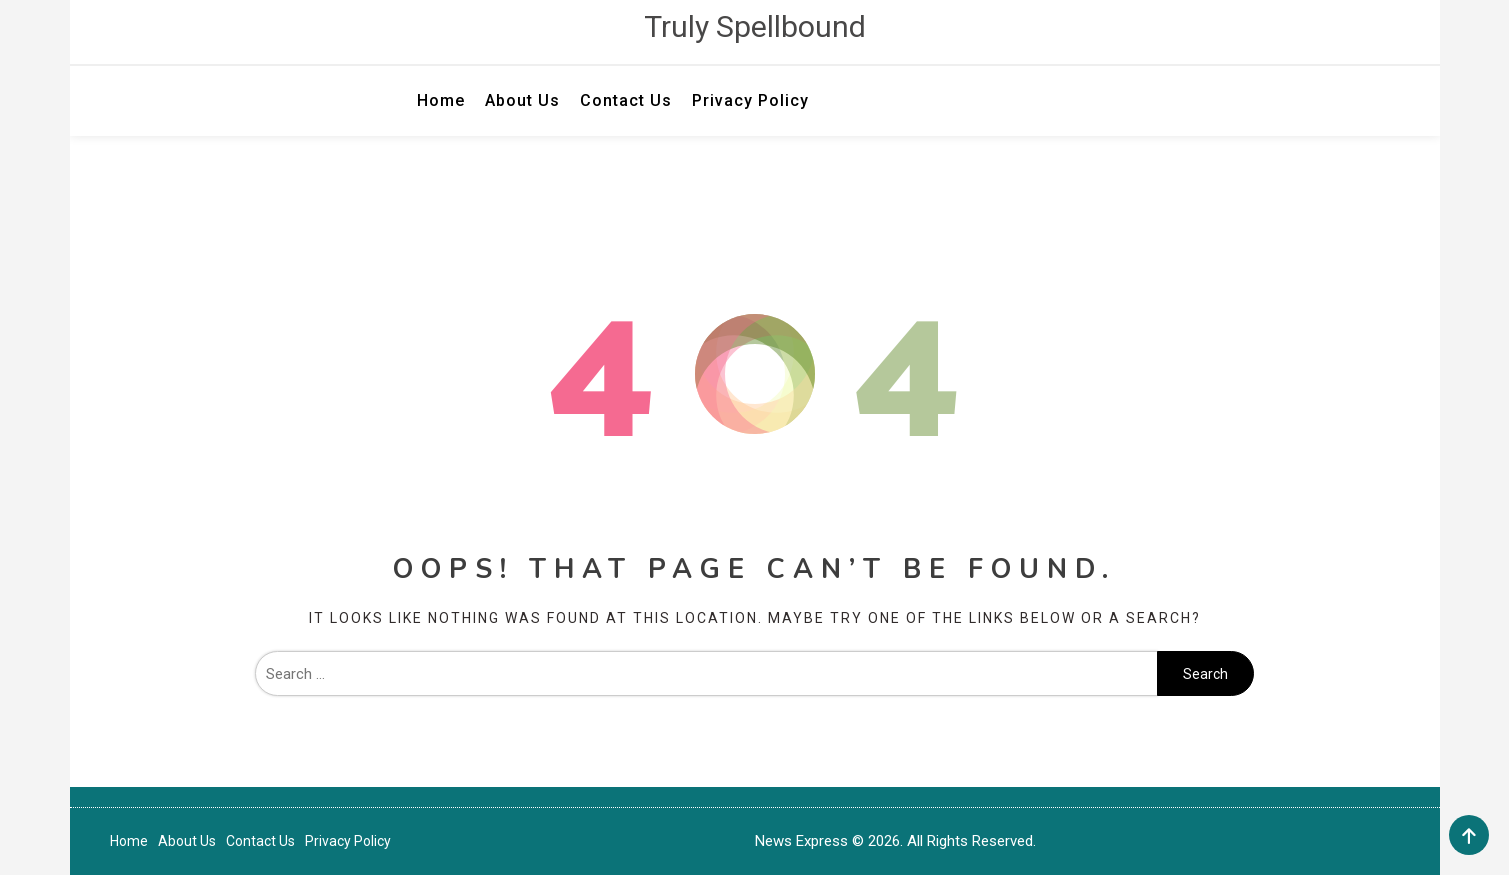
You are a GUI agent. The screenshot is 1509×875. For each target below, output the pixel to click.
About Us (522, 100)
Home (441, 100)
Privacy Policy (750, 100)
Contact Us (626, 100)
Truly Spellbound (755, 26)
